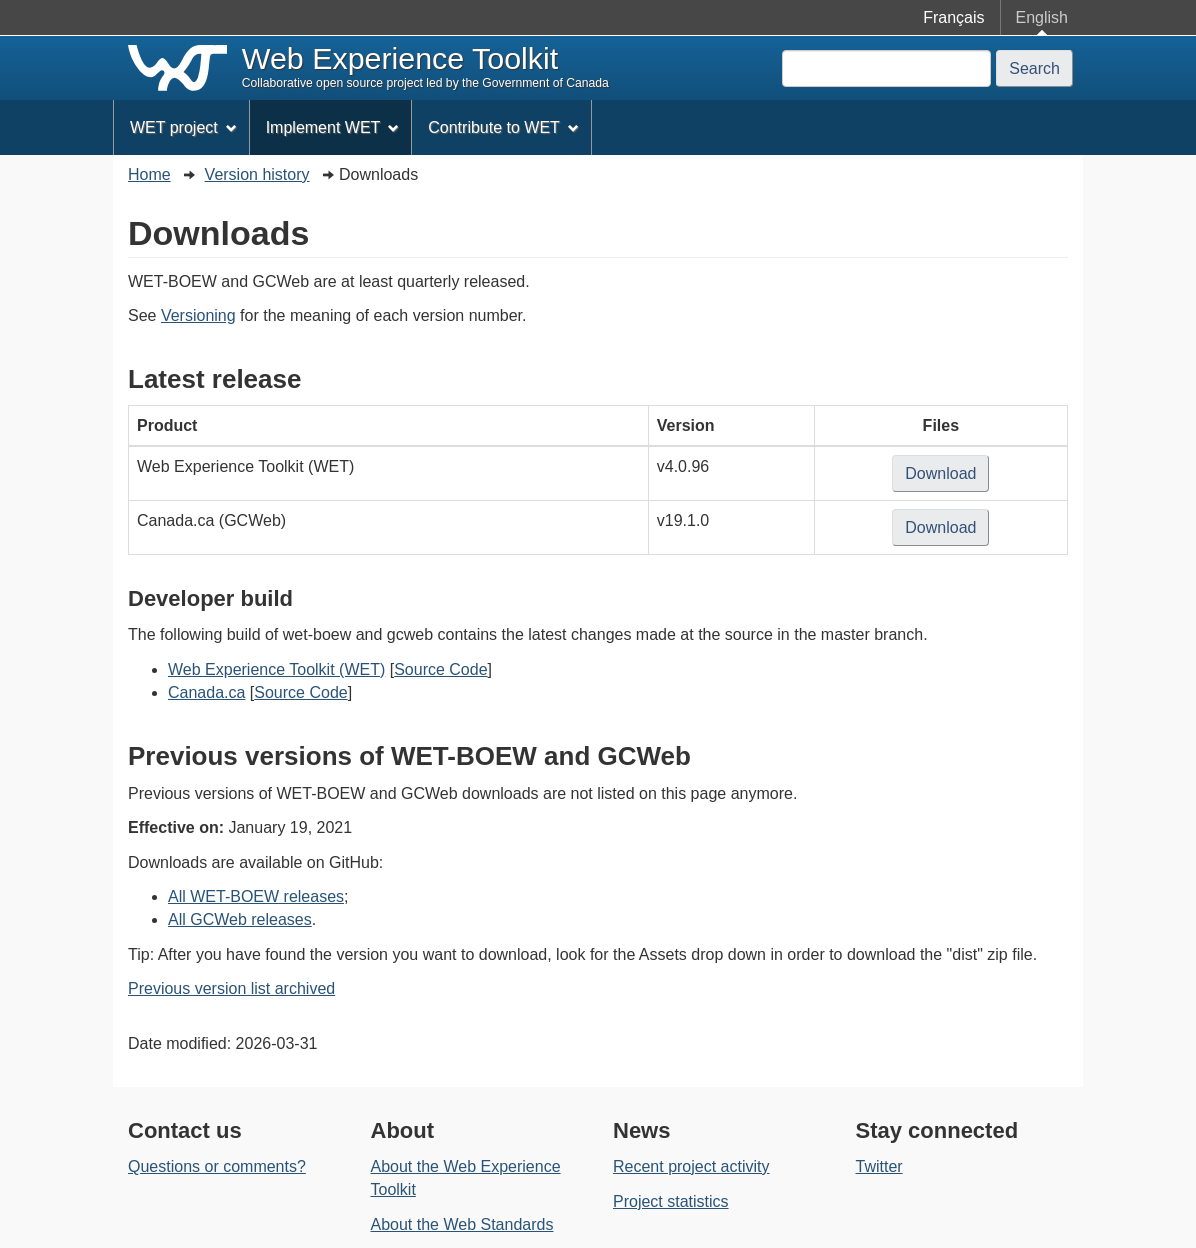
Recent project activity (691, 1166)
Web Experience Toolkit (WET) (276, 669)
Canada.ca (206, 692)
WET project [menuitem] (183, 127)
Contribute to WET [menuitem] (503, 127)
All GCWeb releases (240, 919)
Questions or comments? (217, 1166)
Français (953, 17)
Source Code (440, 669)
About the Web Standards (462, 1224)
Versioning (198, 315)
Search (1034, 68)
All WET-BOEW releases (256, 896)
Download (947, 477)
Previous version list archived (231, 988)
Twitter (879, 1166)
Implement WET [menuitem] (333, 127)
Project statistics (671, 1201)
